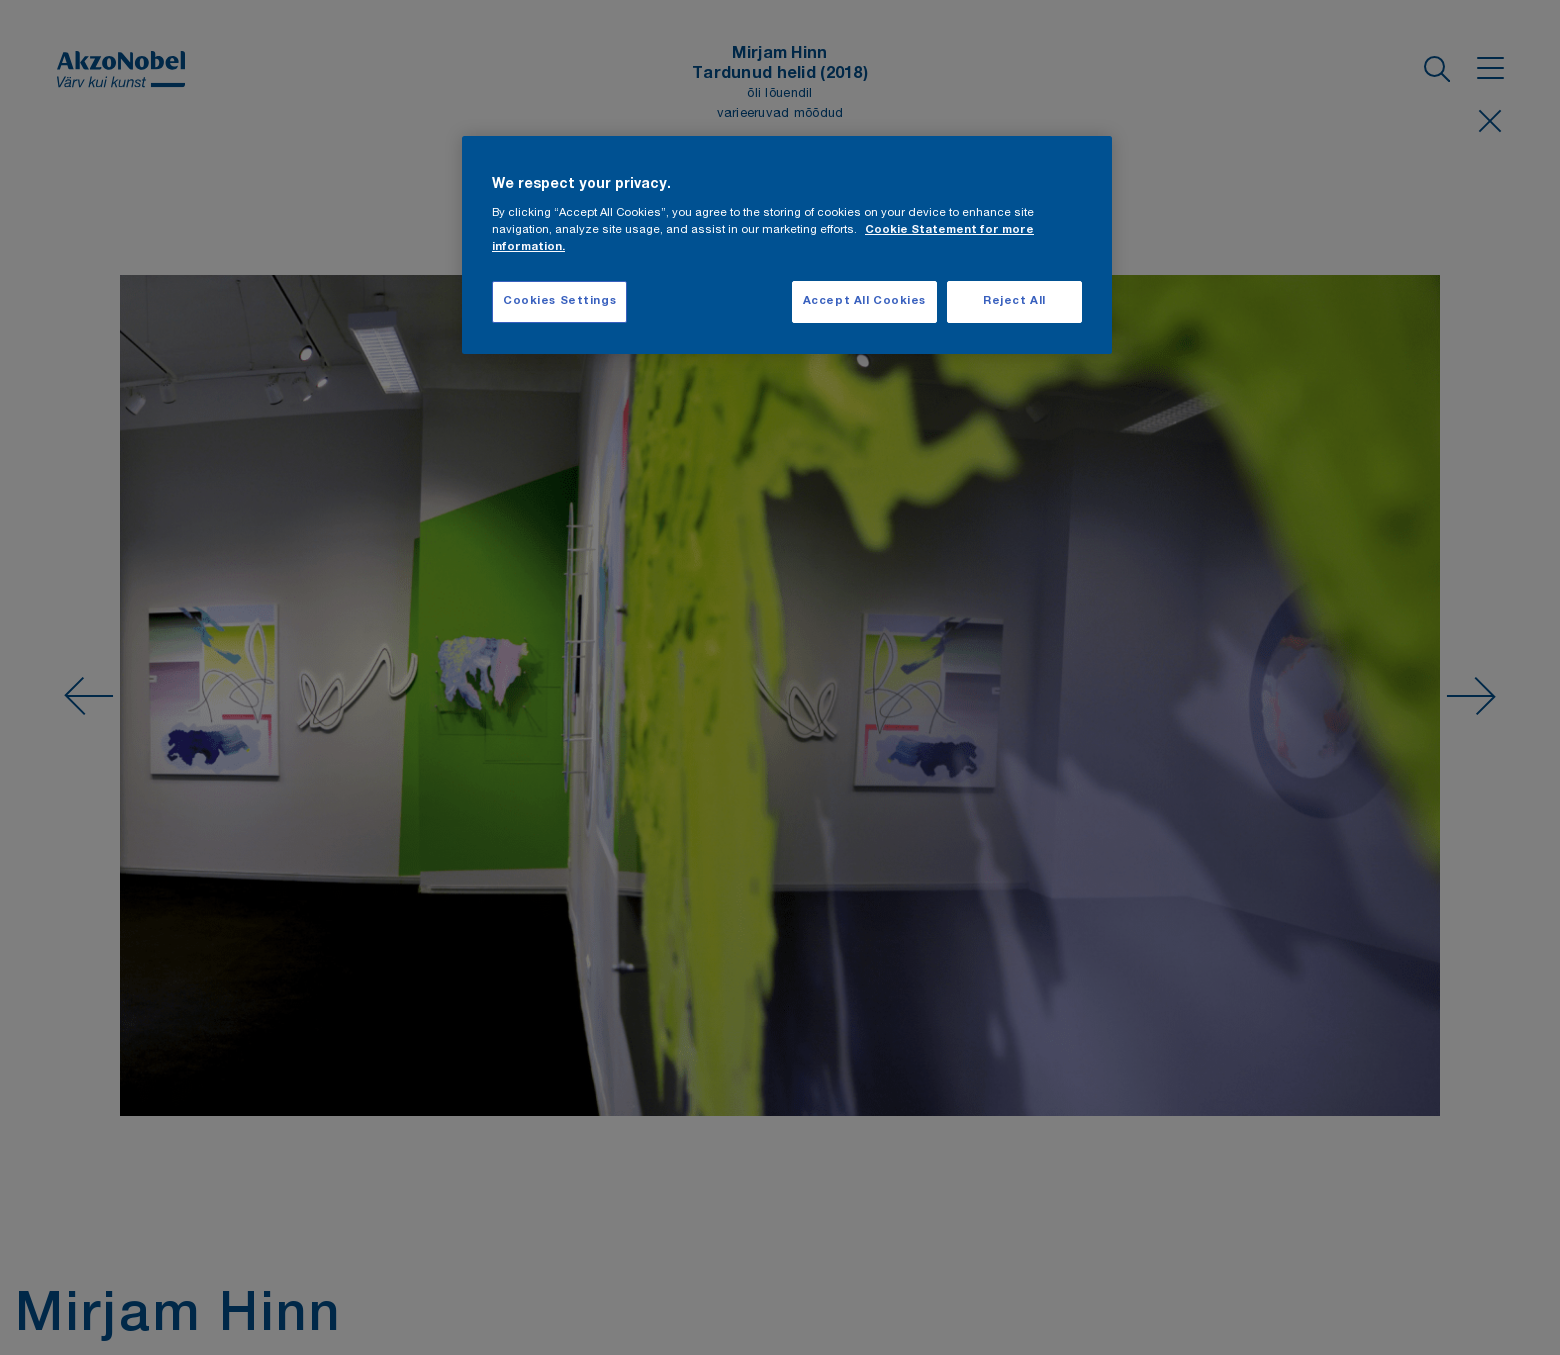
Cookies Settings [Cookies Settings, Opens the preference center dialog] (559, 301)
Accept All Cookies (864, 301)
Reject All (1014, 301)
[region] (787, 245)
